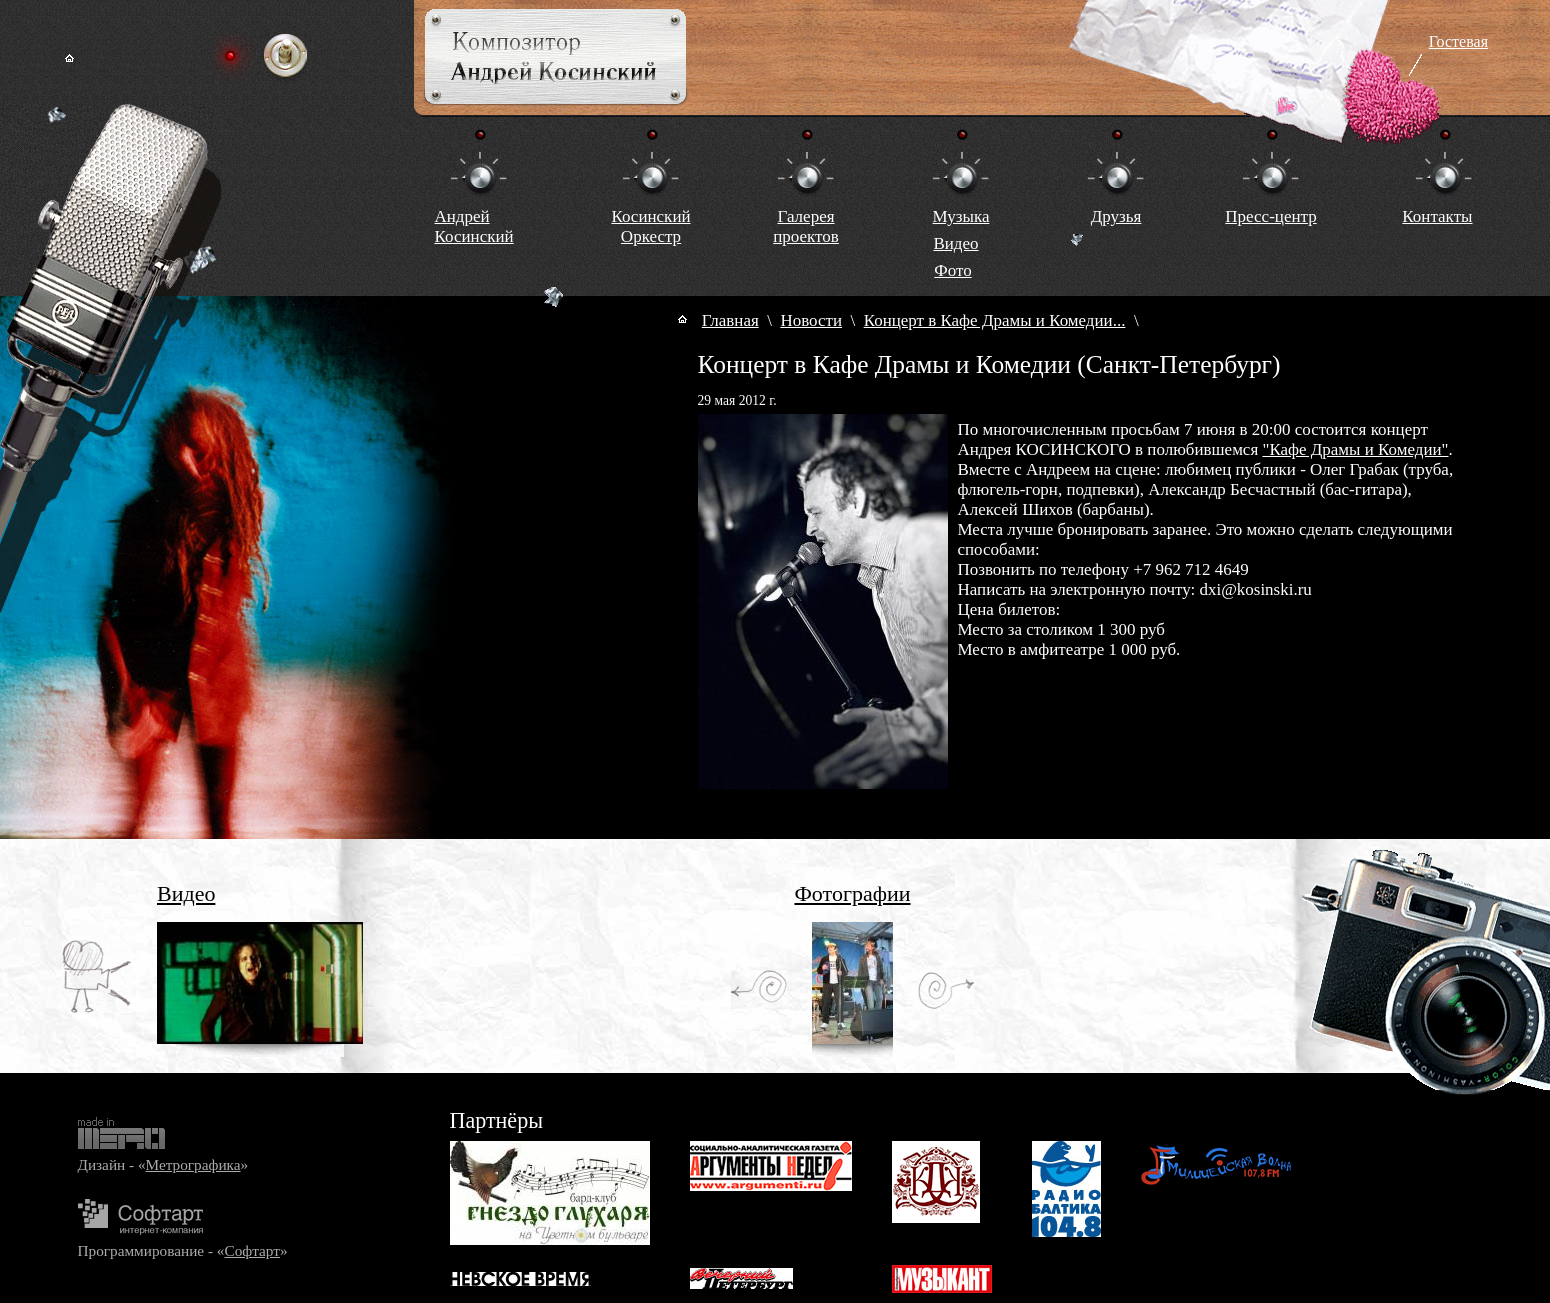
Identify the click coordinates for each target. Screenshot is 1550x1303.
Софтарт (251, 1250)
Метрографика (193, 1164)
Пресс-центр (1270, 216)
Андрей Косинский (474, 226)
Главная (730, 320)
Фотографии (852, 893)
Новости (811, 320)
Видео (955, 243)
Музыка (961, 216)
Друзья (1116, 216)
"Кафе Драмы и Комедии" (1355, 449)
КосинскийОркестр (650, 226)
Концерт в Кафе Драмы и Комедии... (995, 320)
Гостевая (1458, 41)
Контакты (1437, 216)
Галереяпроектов (806, 226)
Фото (952, 270)
